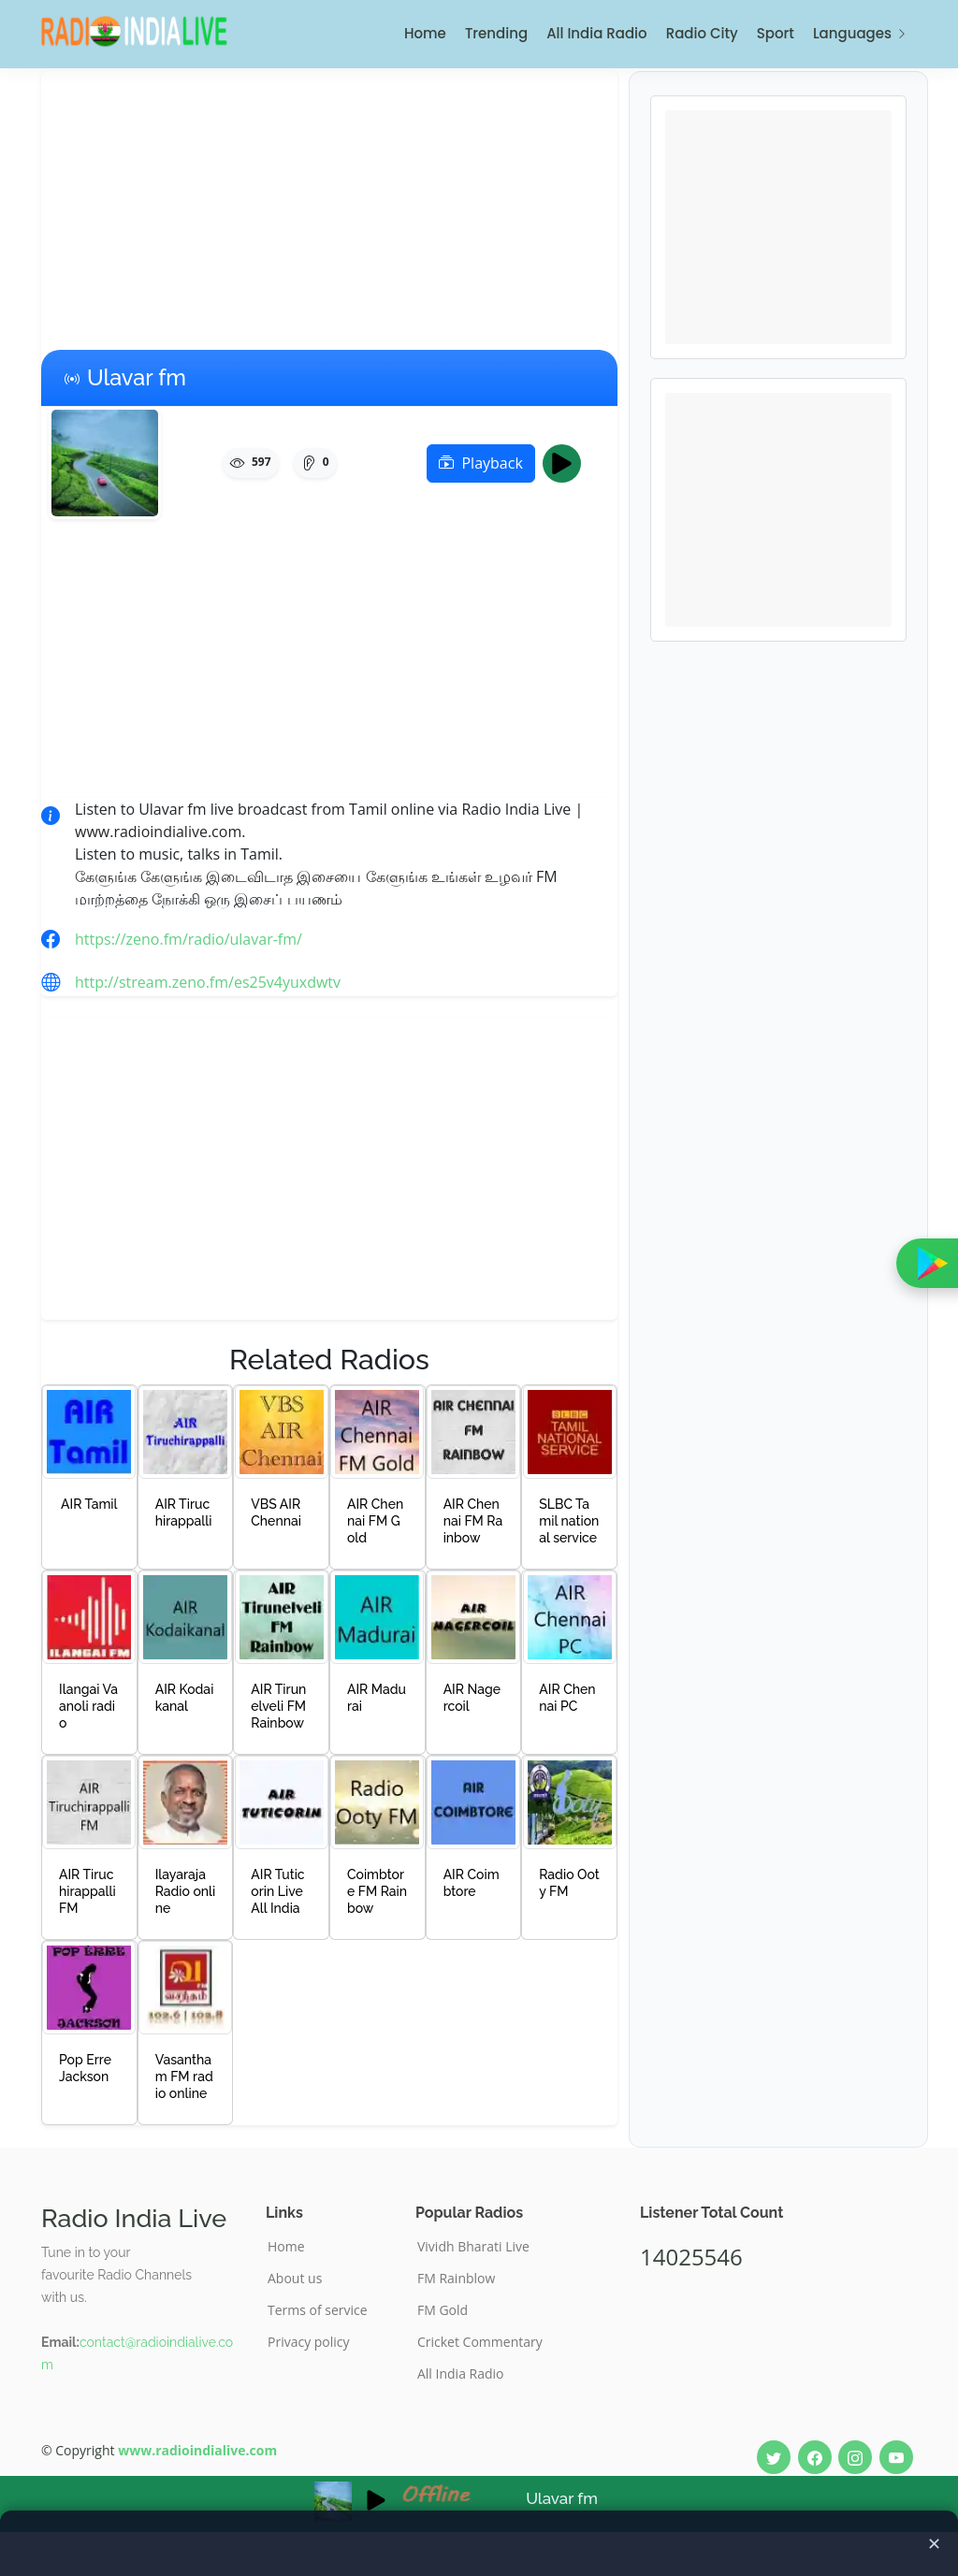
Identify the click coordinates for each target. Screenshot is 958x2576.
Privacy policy (309, 2342)
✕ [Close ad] (934, 2543)
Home (425, 33)
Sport (775, 33)
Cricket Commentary (480, 2342)
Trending (496, 33)
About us (295, 2278)
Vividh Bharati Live (473, 2246)
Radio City (702, 33)
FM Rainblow (456, 2278)
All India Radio (596, 33)
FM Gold (442, 2310)
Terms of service (318, 2310)
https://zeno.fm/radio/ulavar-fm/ (188, 939)
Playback (480, 463)
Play (567, 463)
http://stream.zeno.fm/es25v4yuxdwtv (208, 982)
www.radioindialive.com (197, 2450)
